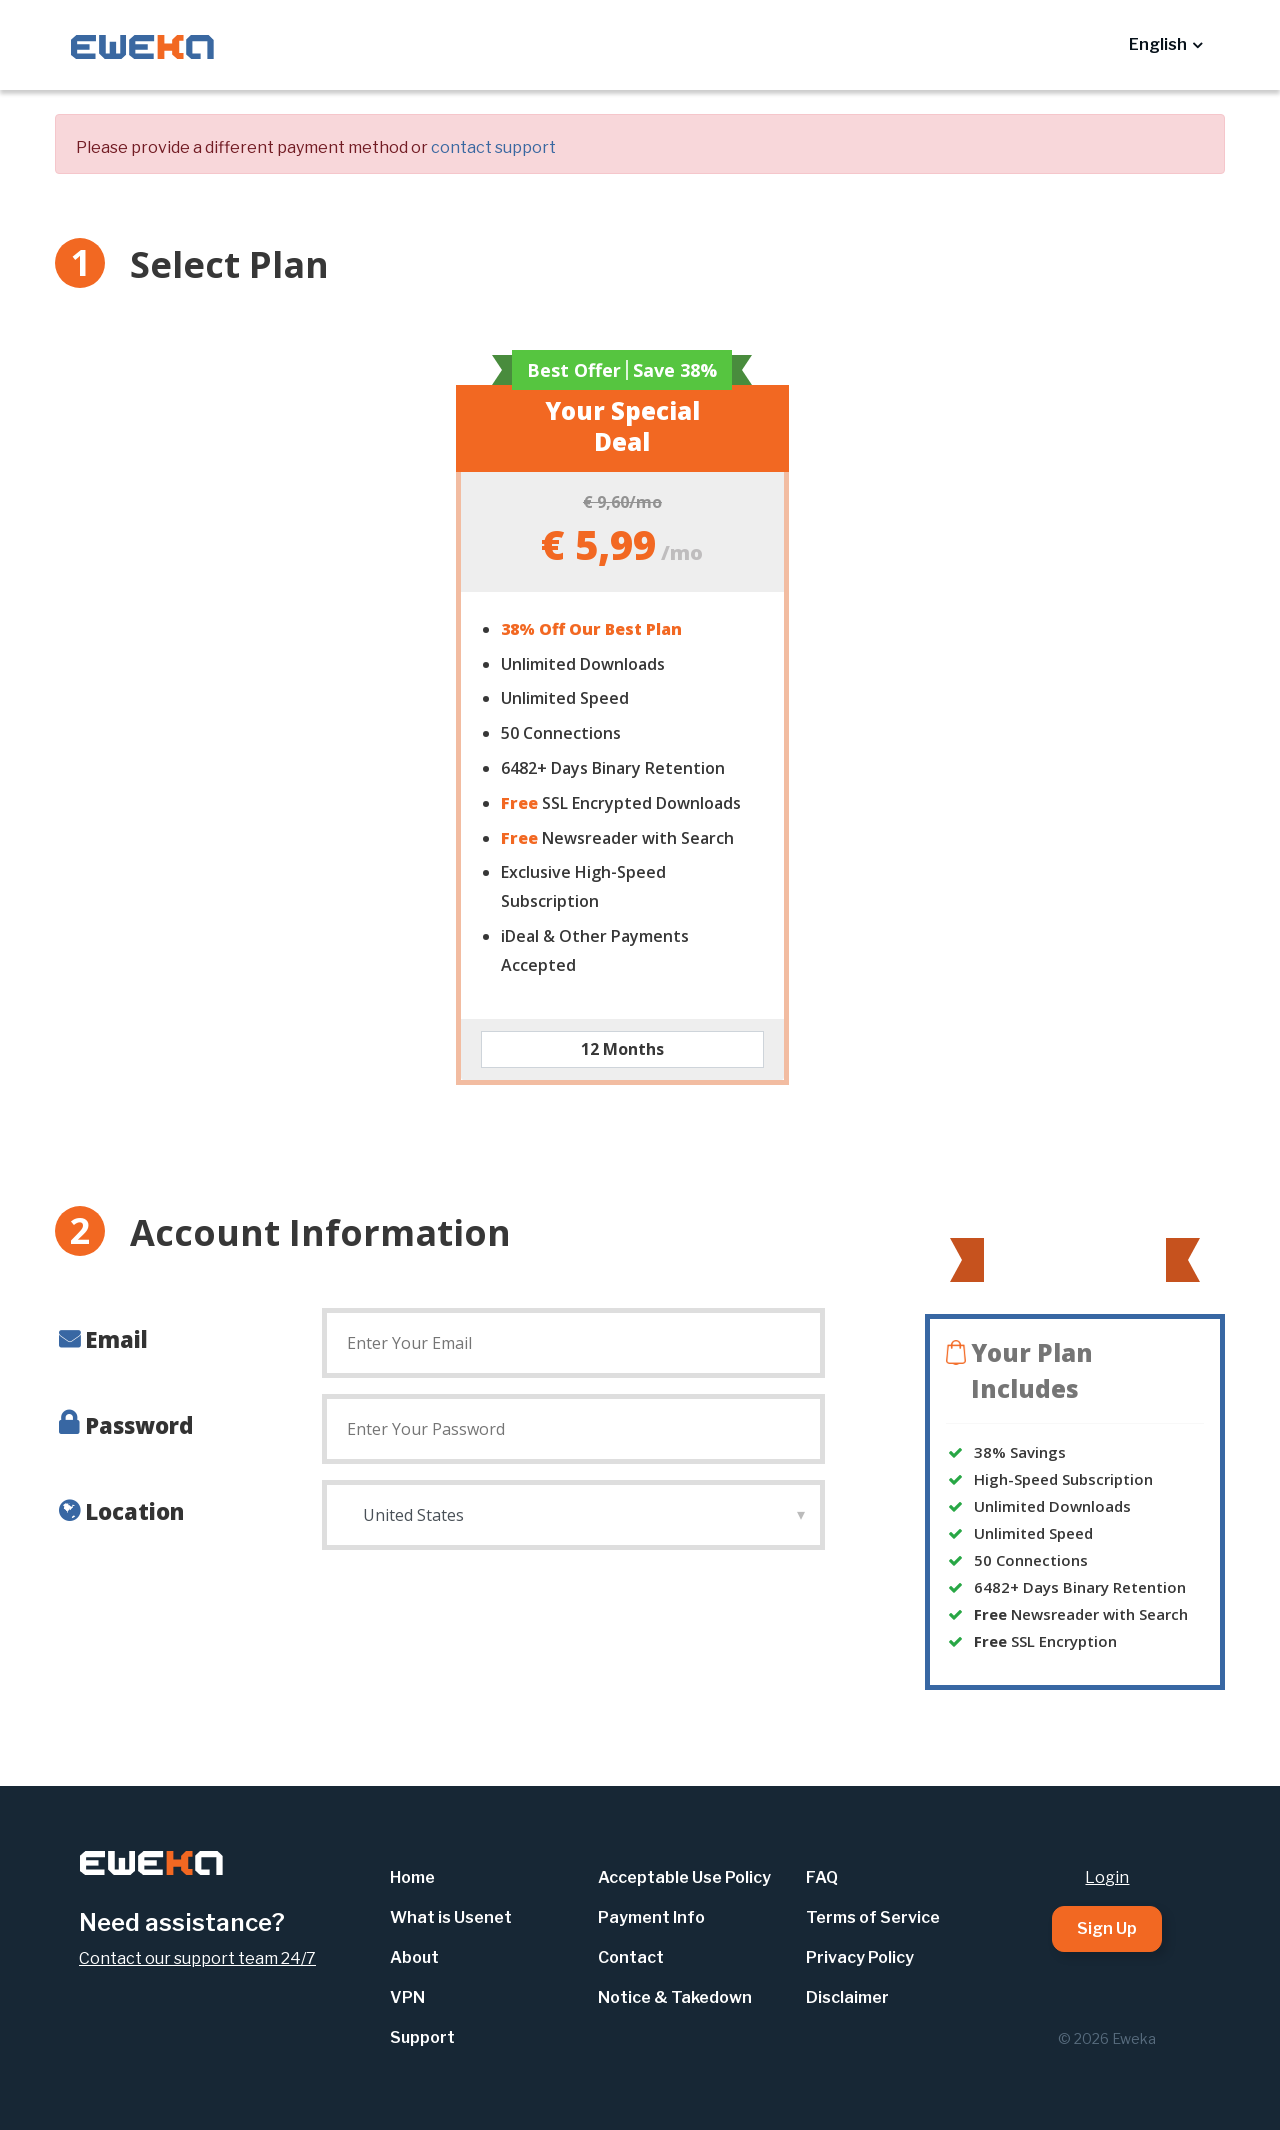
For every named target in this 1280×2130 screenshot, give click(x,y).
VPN (407, 1997)
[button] (1165, 45)
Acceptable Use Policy (684, 1877)
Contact (631, 1957)
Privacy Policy (860, 1957)
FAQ (822, 1877)
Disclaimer (847, 1997)
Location (134, 1511)
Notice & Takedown (675, 1997)
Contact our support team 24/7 (197, 1958)
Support (422, 2037)
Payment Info (651, 1917)
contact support (493, 147)
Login (1107, 1877)
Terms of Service (873, 1917)
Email (116, 1339)
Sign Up (1107, 1928)
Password (139, 1425)
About (414, 1957)
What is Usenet (451, 1917)
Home (412, 1877)
